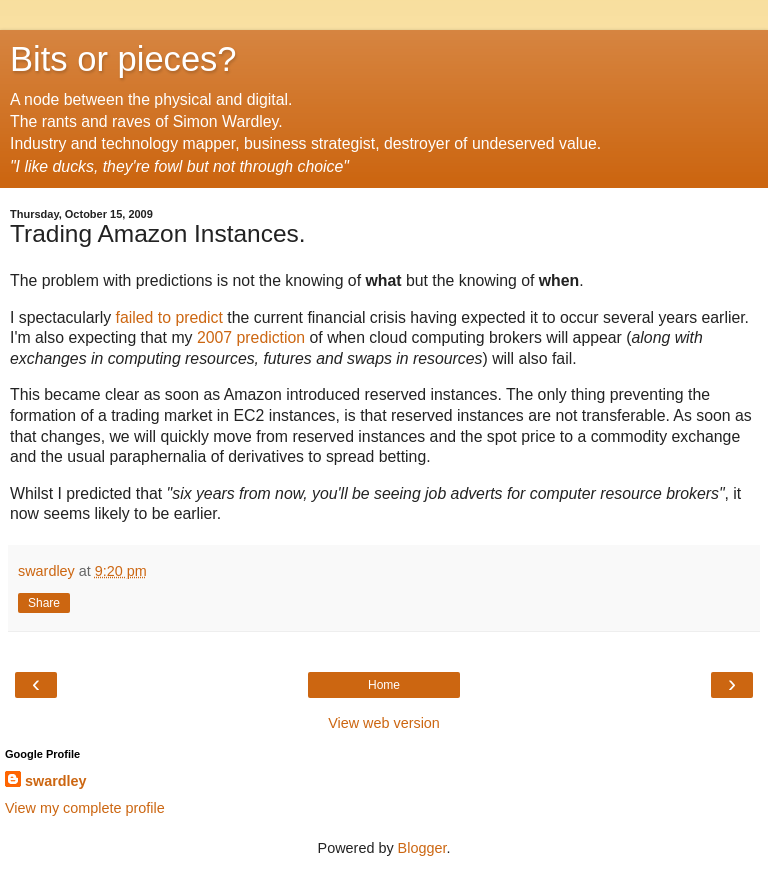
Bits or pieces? (123, 59)
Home (384, 685)
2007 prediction (251, 337)
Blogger (422, 848)
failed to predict (169, 317)
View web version (384, 723)
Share (44, 603)
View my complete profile (85, 808)
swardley (56, 781)
